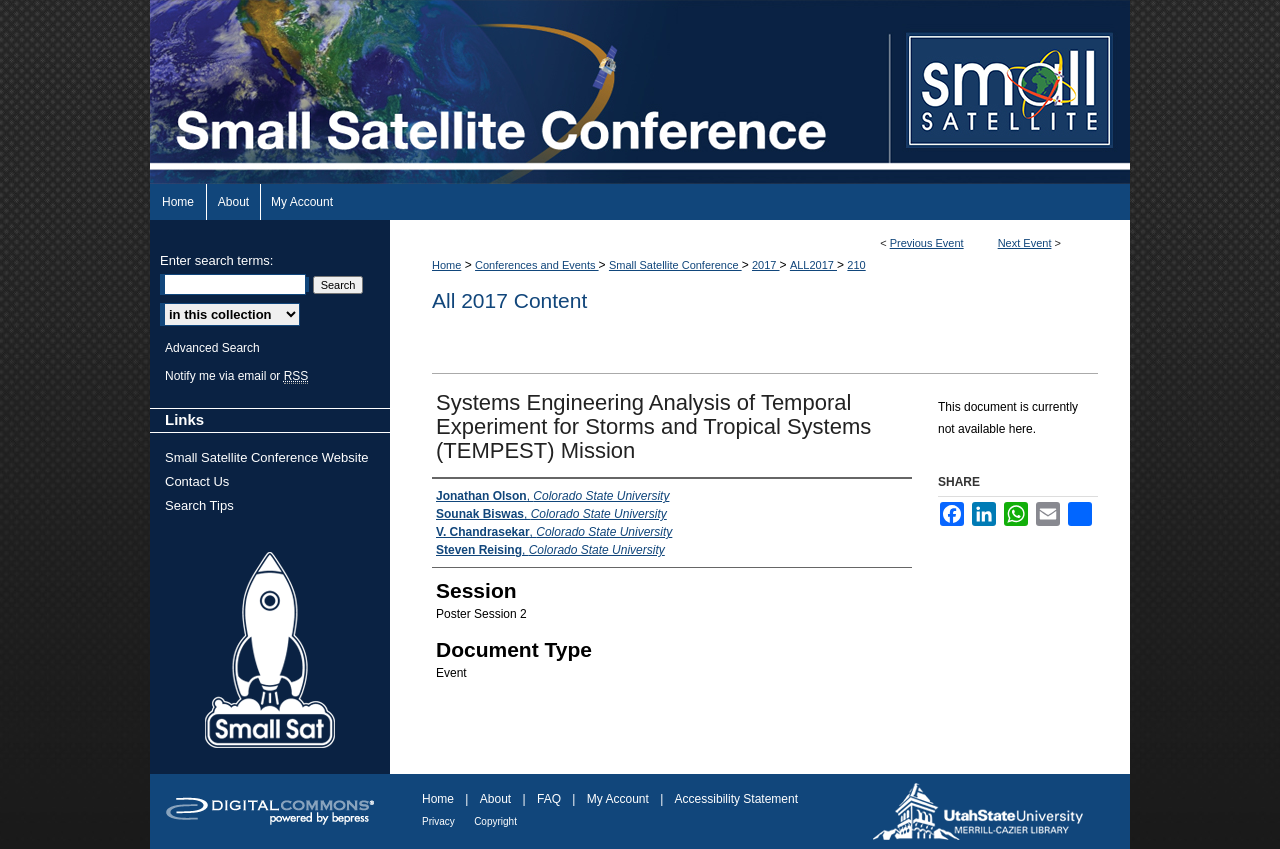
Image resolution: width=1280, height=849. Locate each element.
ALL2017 (813, 265)
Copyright (495, 821)
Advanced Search (212, 348)
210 (856, 265)
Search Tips (199, 505)
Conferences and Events (537, 265)
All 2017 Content (509, 300)
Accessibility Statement (736, 799)
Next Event (1025, 243)
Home (446, 265)
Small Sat (270, 651)
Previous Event (927, 243)
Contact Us (197, 481)
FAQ (549, 799)
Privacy (438, 821)
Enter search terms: (216, 260)
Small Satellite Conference (675, 265)
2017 (766, 265)
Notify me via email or (236, 376)
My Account (618, 799)
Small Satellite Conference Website (267, 457)
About (495, 799)
